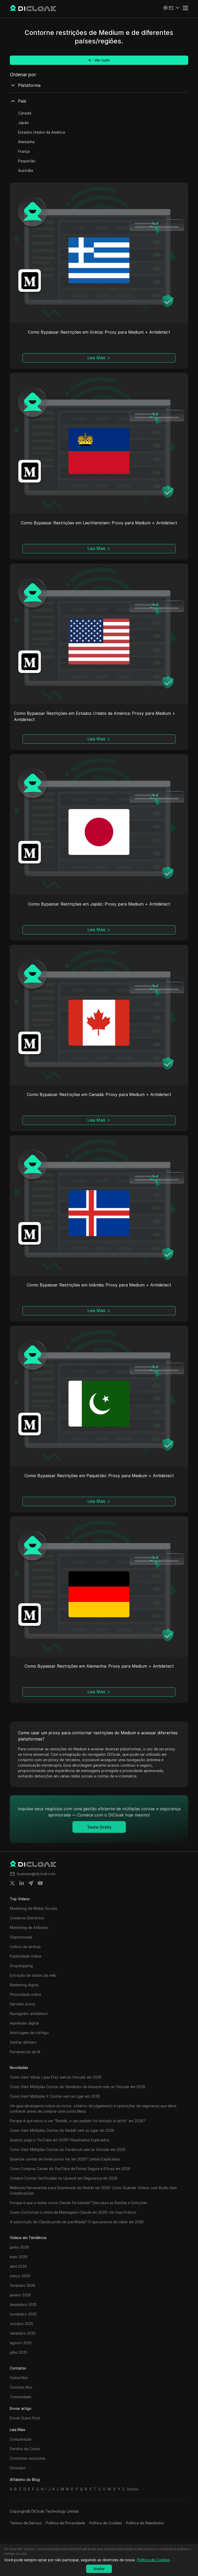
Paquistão (26, 161)
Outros (132, 2489)
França (24, 151)
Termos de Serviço (26, 2523)
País (18, 101)
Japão (23, 122)
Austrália (25, 170)
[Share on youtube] (40, 1883)
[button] (171, 7)
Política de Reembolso (145, 2523)
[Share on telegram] (31, 1883)
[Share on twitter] (12, 1883)
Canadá (24, 113)
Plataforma (25, 85)
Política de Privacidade (65, 2523)
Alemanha (26, 142)
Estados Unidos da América (41, 132)
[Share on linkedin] (21, 1883)
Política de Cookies (105, 2523)
